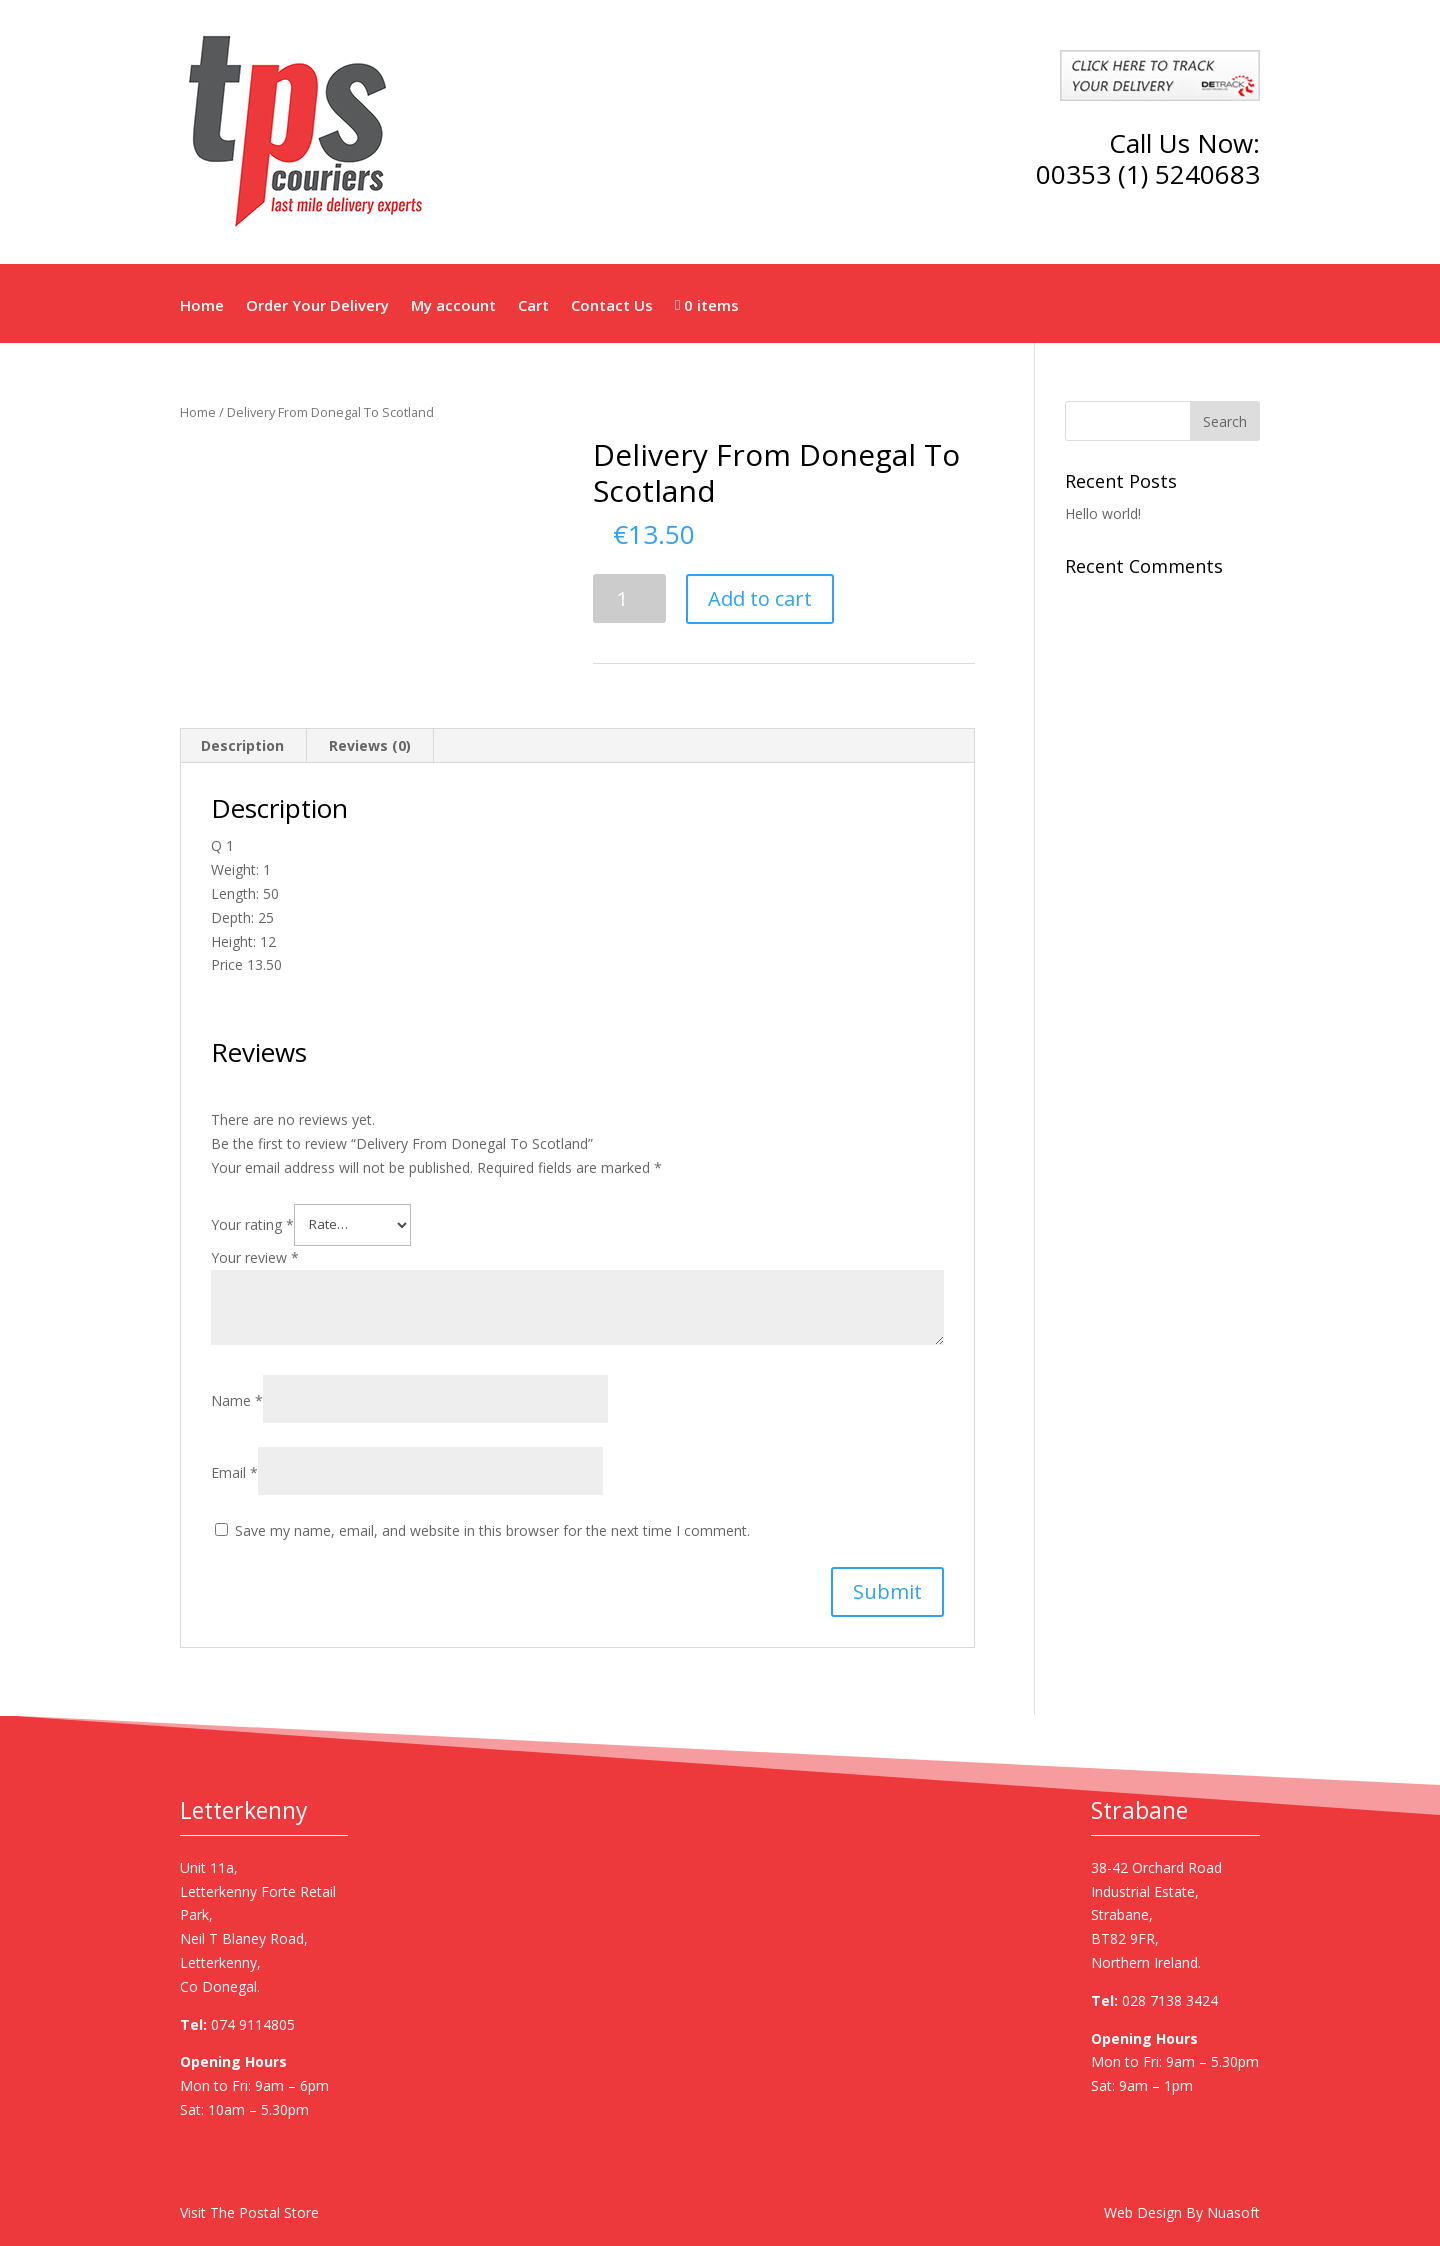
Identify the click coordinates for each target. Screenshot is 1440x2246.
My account (453, 306)
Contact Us (612, 306)
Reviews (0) (370, 745)
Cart (533, 306)
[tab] (243, 746)
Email (234, 1472)
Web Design (1143, 2212)
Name (237, 1400)
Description (242, 745)
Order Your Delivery (317, 306)
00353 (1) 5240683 (1148, 174)
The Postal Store (264, 2212)
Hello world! (1103, 513)
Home (202, 306)
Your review (255, 1257)
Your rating (252, 1223)
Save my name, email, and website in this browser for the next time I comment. (492, 1530)
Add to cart (760, 598)
